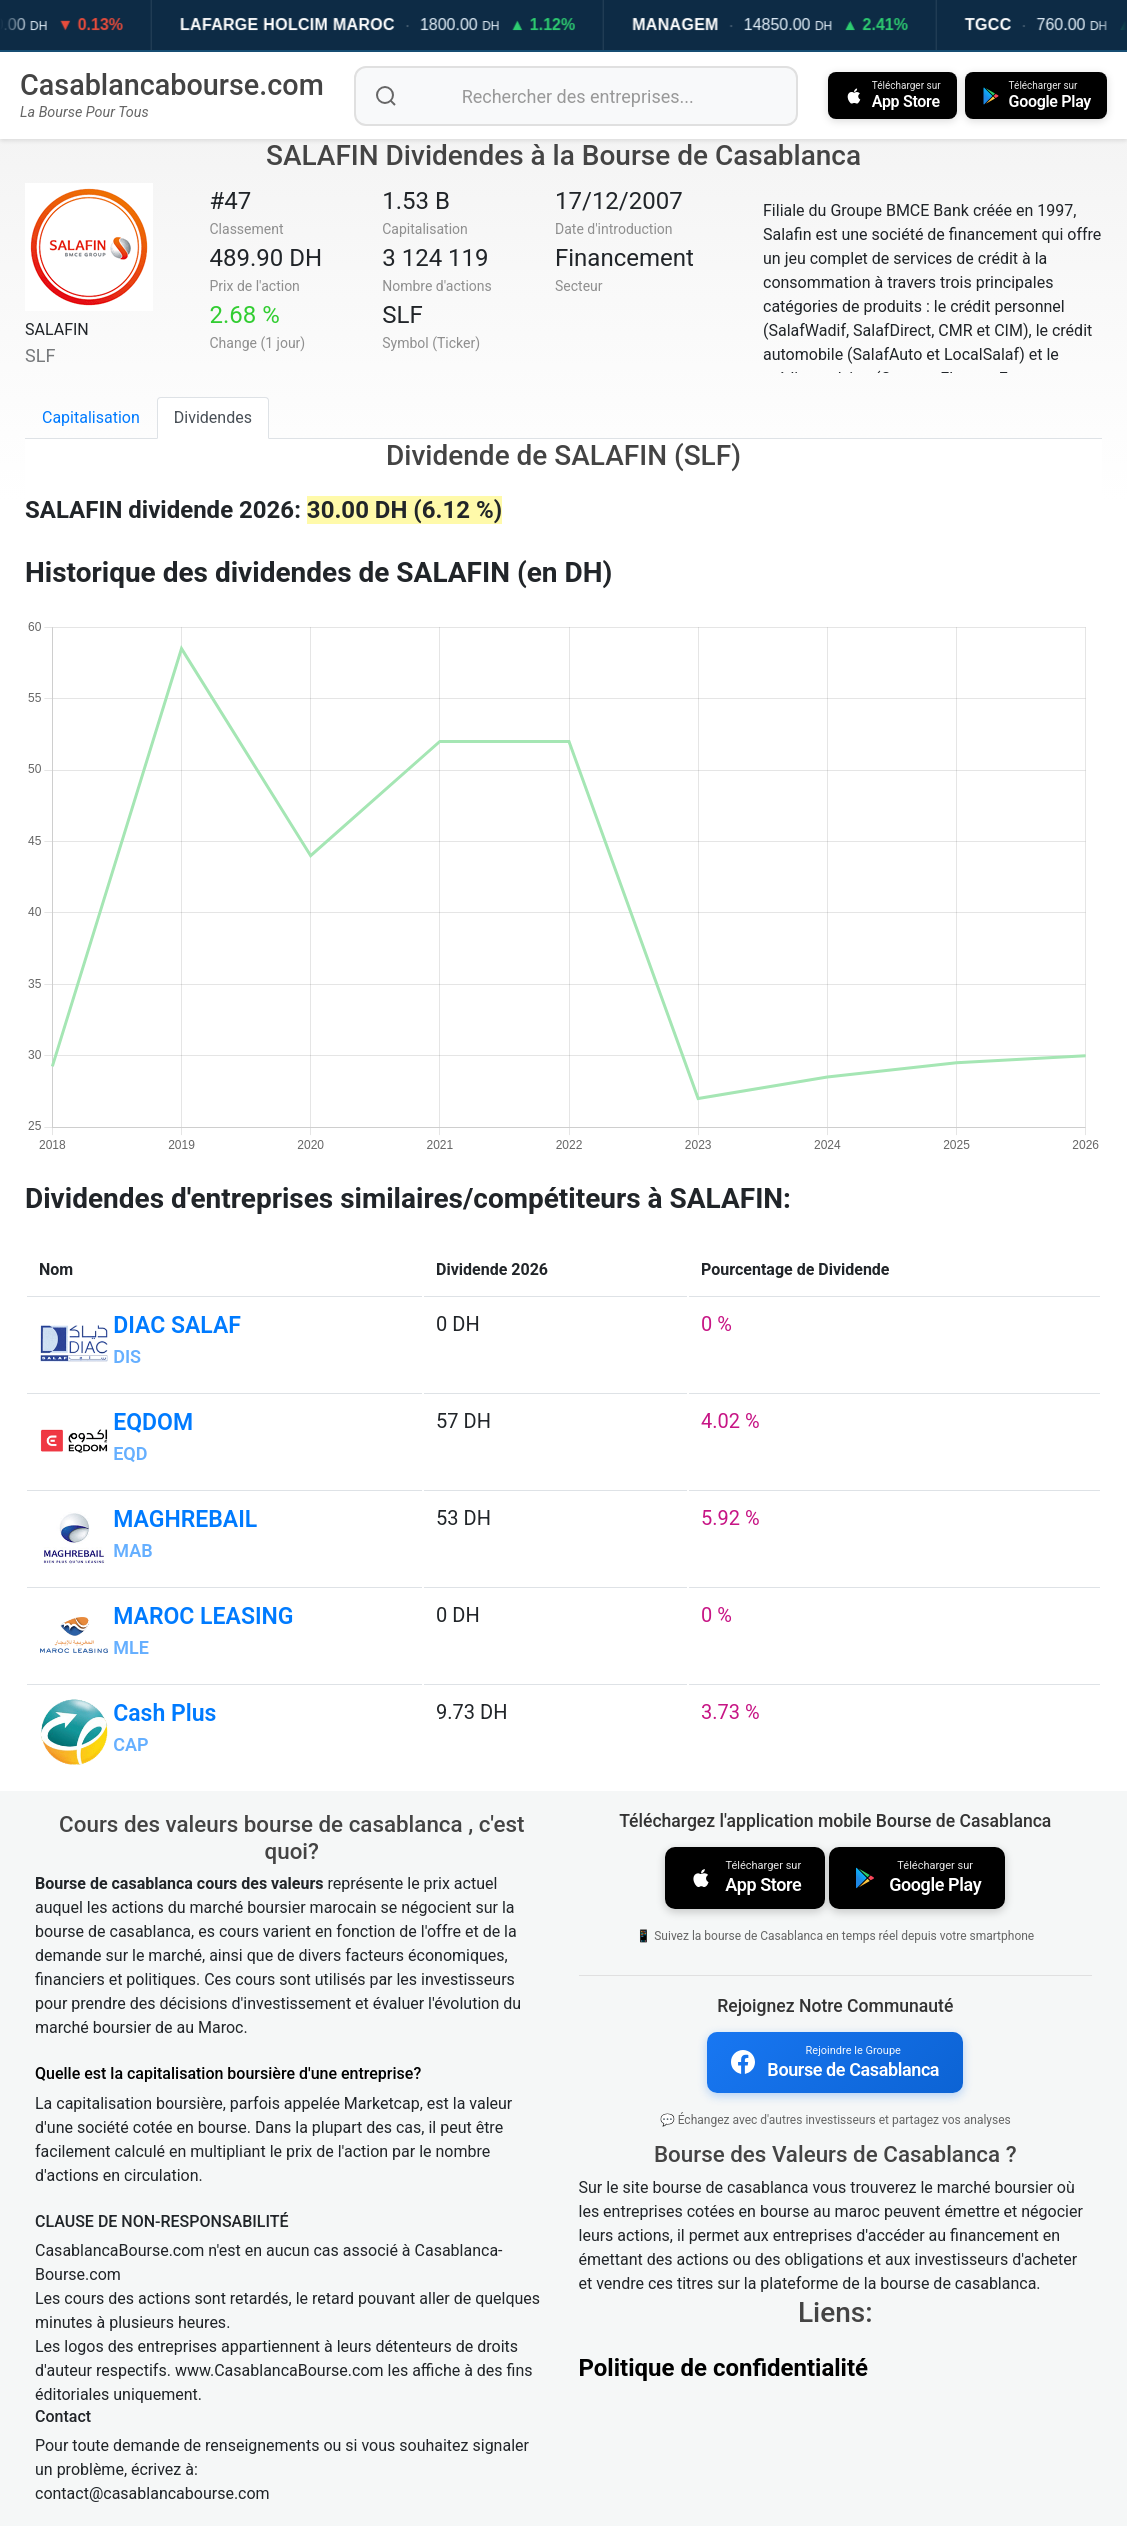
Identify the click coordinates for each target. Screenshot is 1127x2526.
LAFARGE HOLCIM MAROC (319, 24)
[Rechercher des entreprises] (576, 96)
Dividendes (213, 417)
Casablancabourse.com (172, 85)
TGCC (1020, 24)
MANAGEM (707, 24)
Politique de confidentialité (724, 2368)
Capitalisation (91, 417)
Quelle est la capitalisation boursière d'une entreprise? (228, 2073)
